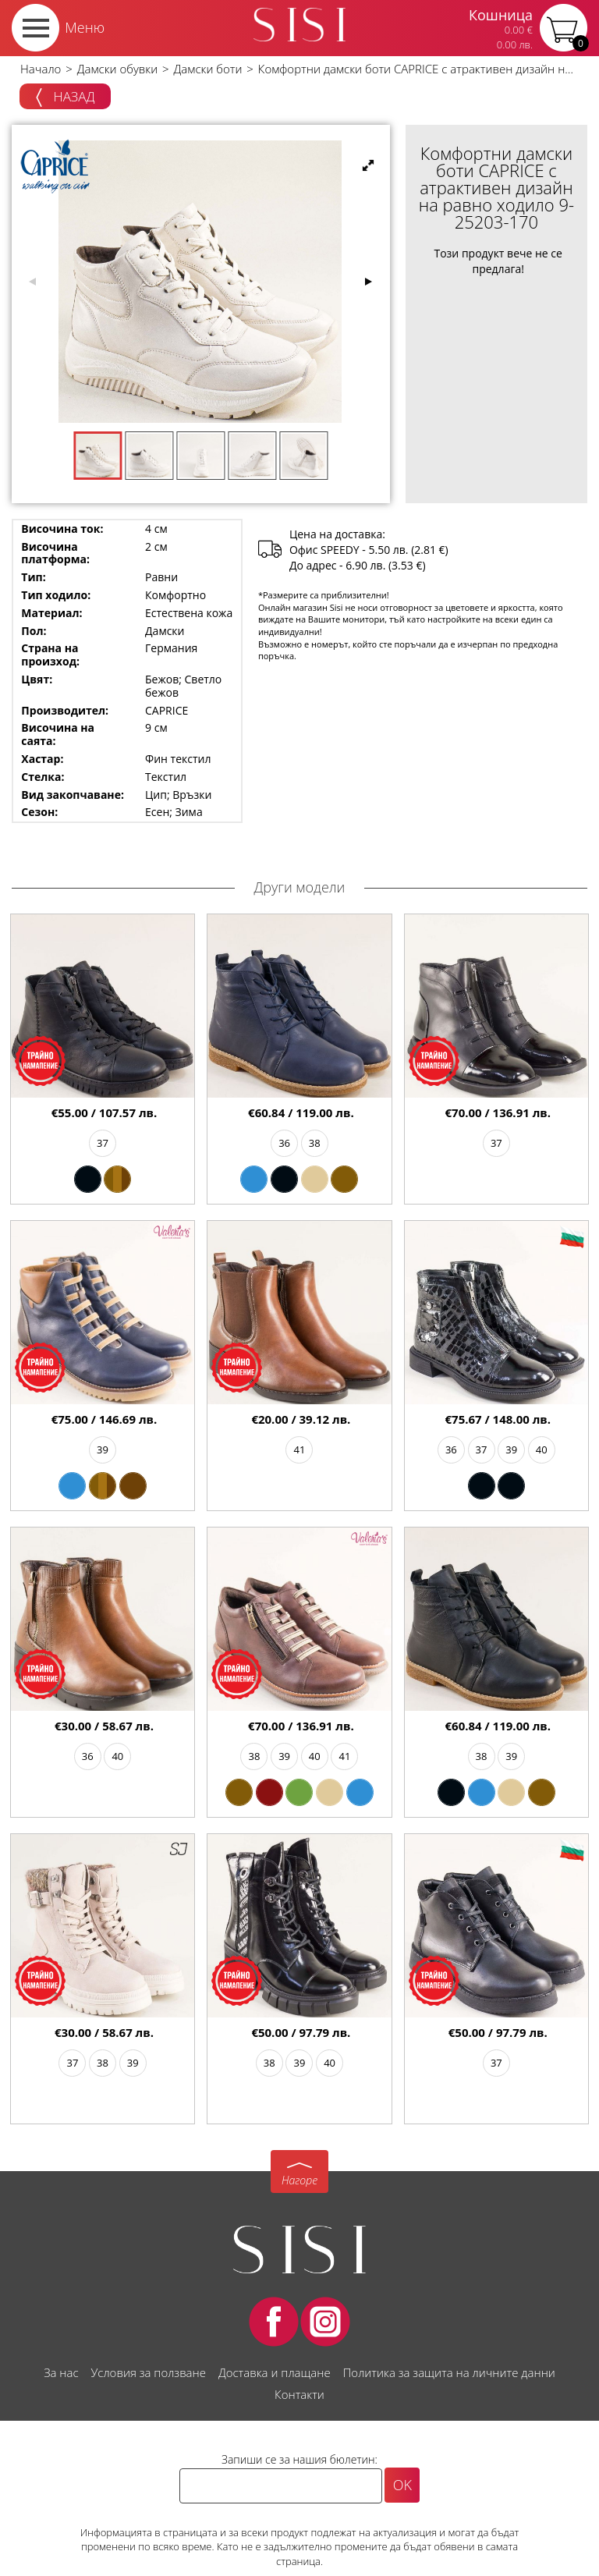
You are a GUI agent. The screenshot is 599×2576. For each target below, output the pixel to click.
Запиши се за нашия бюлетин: (299, 2459)
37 (102, 1143)
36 (284, 1143)
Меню (85, 27)
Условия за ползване (148, 2372)
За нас (61, 2372)
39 (102, 1449)
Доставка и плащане (274, 2372)
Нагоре (299, 2180)
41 (300, 1449)
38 (315, 1143)
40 (542, 1449)
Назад (65, 97)
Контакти (299, 2394)
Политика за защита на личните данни (449, 2372)
